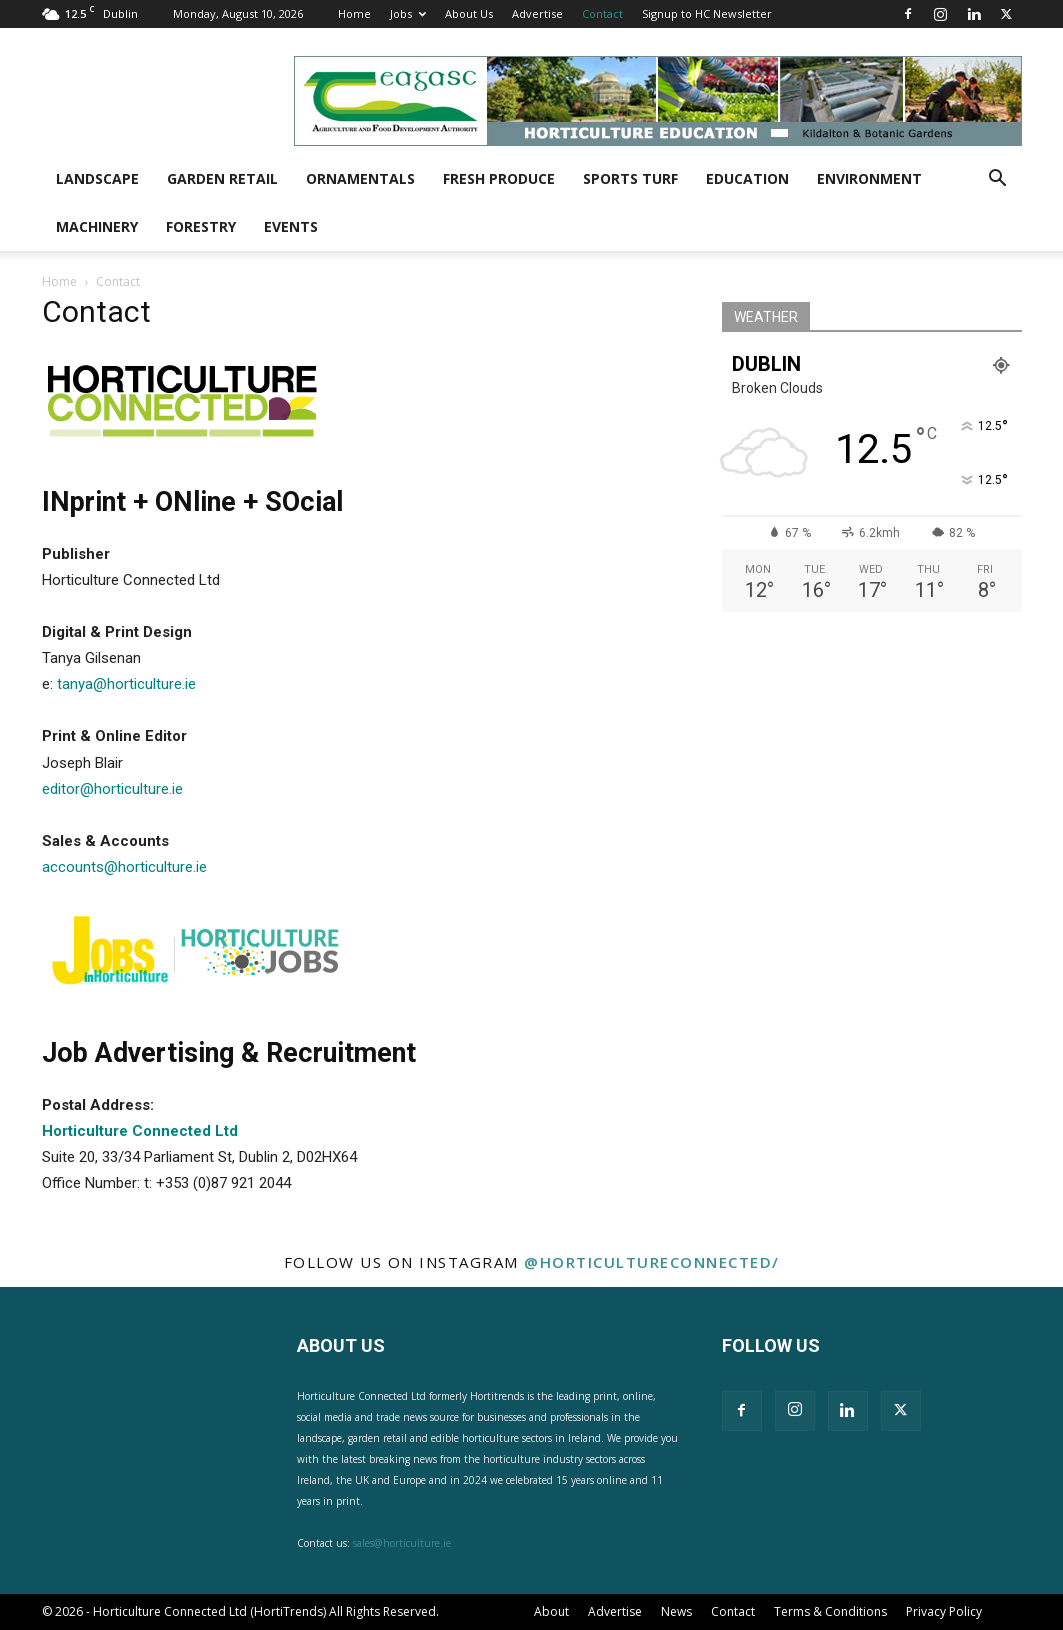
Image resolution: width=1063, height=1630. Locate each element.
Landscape (97, 178)
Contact (602, 13)
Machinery (97, 226)
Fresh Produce (499, 178)
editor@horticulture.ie (112, 789)
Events (291, 226)
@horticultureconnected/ (652, 1262)
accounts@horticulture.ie (124, 867)
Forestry (201, 226)
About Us (469, 13)
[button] (998, 180)
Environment (869, 178)
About (551, 1611)
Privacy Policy (944, 1611)
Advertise (537, 13)
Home (354, 13)
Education (747, 178)
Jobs (408, 13)
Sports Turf (630, 178)
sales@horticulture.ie (402, 1543)
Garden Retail (222, 178)
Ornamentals (360, 178)
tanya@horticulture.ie (126, 684)
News (676, 1611)
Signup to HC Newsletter (707, 13)
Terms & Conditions (830, 1611)
